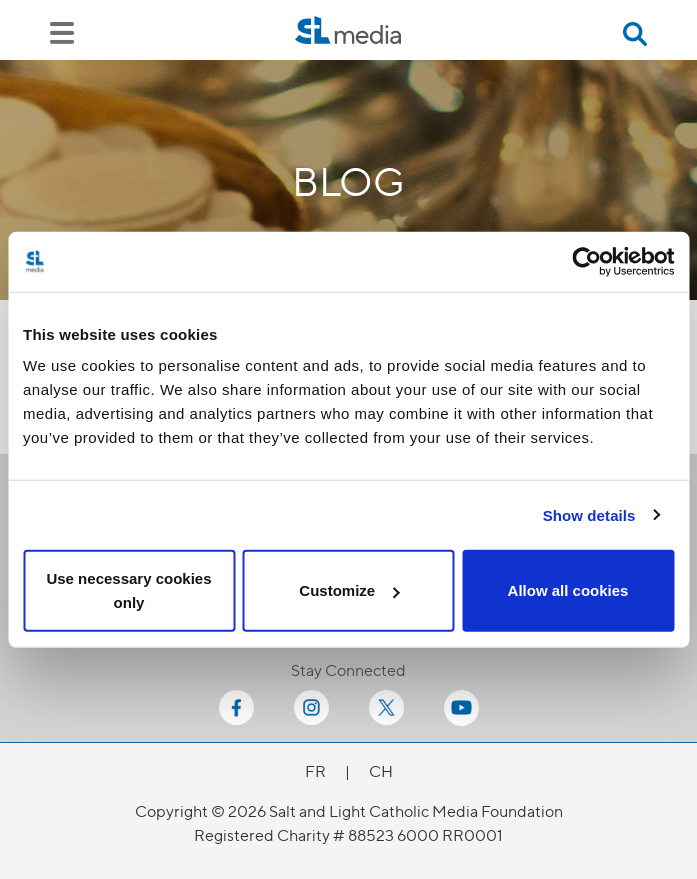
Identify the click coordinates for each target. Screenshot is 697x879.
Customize (349, 590)
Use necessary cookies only (128, 590)
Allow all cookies (568, 590)
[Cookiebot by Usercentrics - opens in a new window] (586, 261)
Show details (589, 514)
